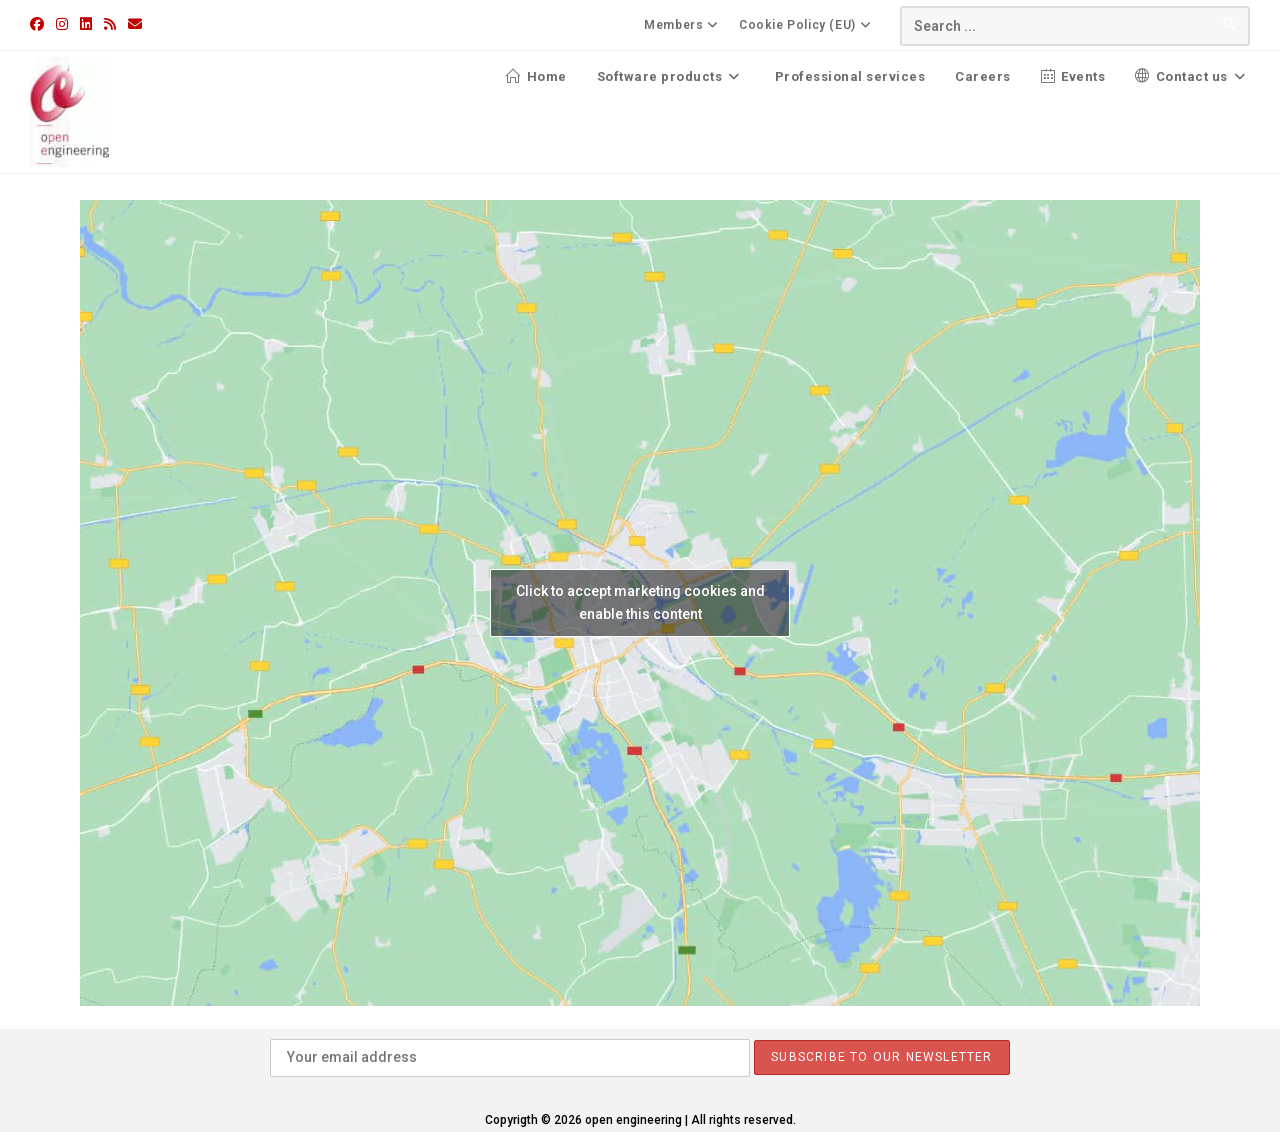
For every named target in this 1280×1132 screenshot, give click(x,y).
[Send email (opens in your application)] (135, 24)
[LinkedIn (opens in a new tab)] (86, 24)
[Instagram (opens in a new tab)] (62, 24)
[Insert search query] (1075, 26)
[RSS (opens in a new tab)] (110, 24)
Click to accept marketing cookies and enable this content (640, 602)
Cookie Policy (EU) (807, 25)
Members (684, 25)
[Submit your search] (1230, 23)
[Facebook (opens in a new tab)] (40, 24)
